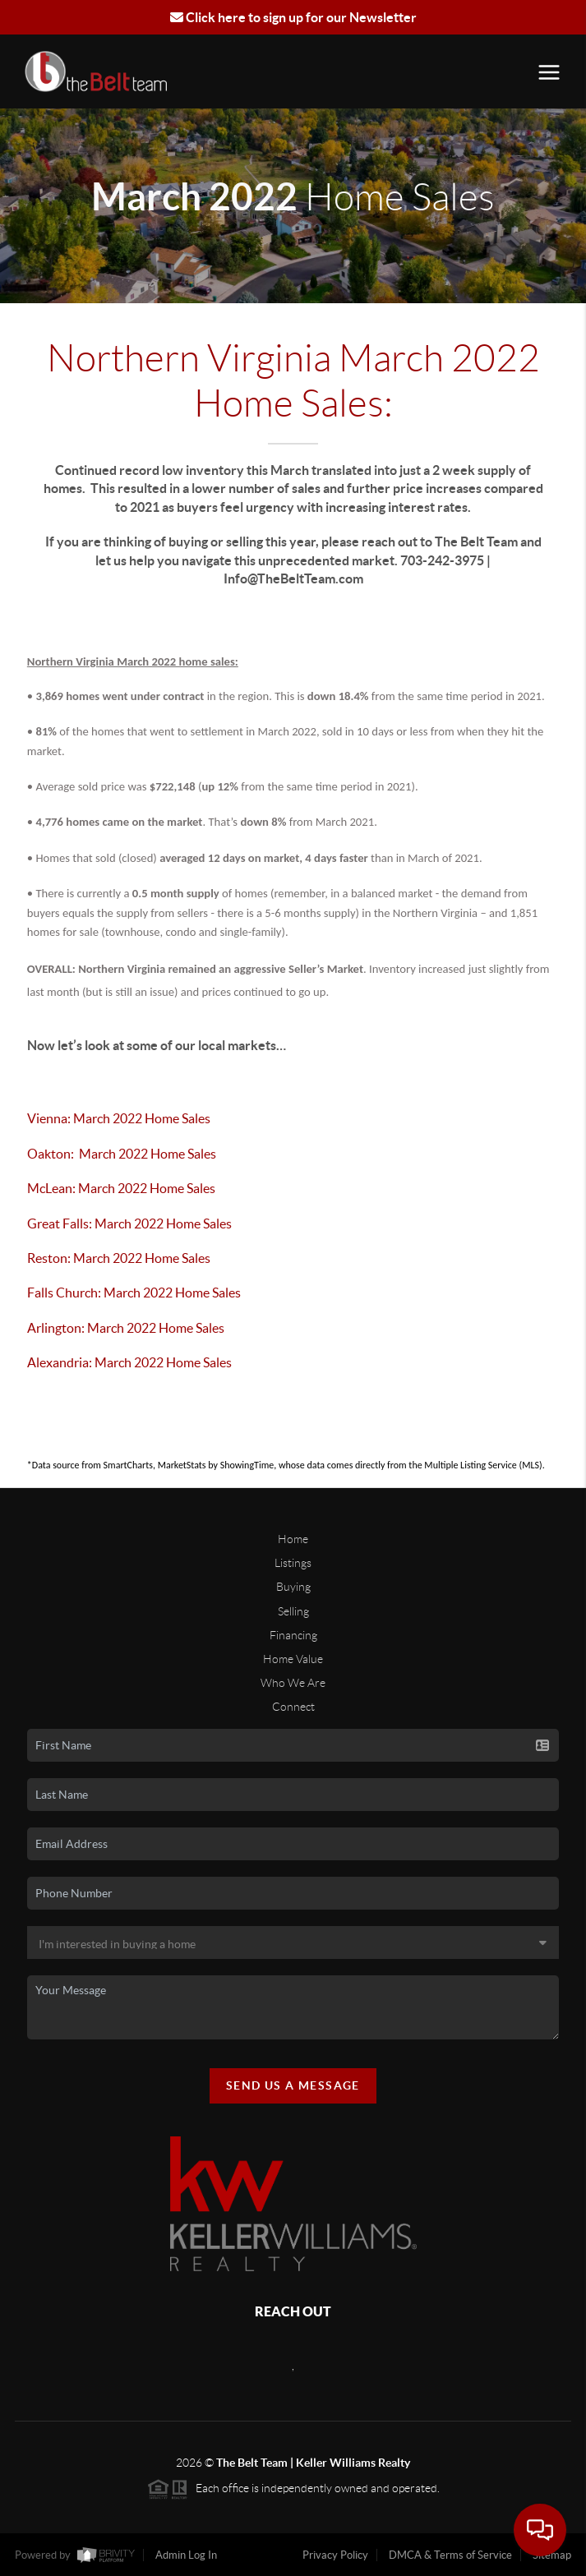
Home (293, 1539)
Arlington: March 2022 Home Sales (127, 1327)
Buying (293, 1586)
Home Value (293, 1659)
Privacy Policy (335, 2555)
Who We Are (293, 1682)
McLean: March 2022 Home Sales (123, 1188)
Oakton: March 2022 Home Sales (121, 1153)
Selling (293, 1611)
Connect (293, 1706)
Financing (293, 1635)
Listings (293, 1562)
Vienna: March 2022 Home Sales (118, 1118)
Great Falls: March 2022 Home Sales (130, 1223)
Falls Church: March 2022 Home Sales (136, 1292)
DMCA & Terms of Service (450, 2555)
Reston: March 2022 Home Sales (118, 1258)
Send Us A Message (293, 2085)
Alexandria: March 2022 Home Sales (132, 1362)
